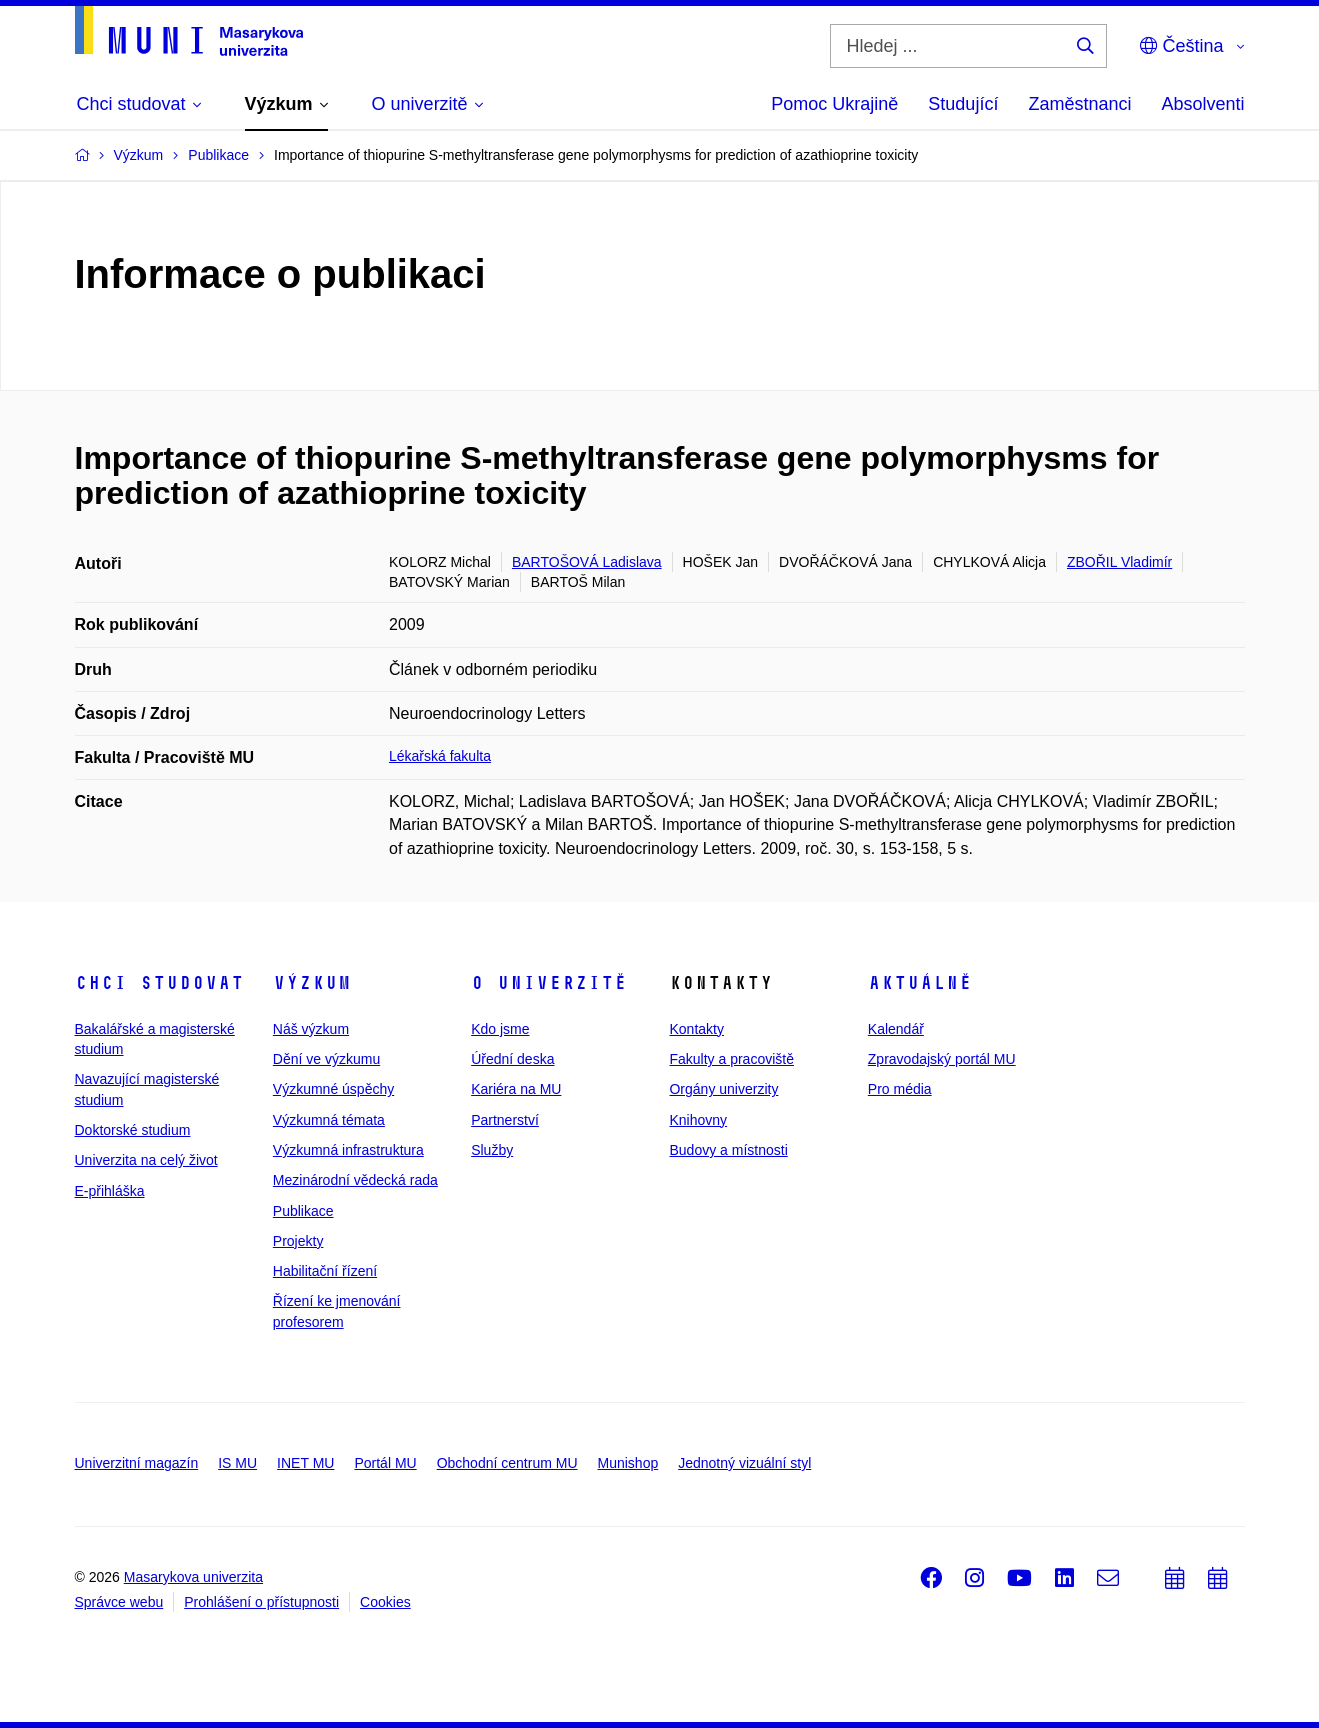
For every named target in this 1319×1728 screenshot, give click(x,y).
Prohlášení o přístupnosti (261, 1602)
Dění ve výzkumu (326, 1059)
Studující (963, 104)
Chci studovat (159, 983)
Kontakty (696, 1029)
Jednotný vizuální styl (744, 1463)
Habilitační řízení (325, 1271)
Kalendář (896, 1029)
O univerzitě (549, 983)
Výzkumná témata (329, 1120)
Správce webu (119, 1602)
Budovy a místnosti (728, 1150)
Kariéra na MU (516, 1089)
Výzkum (312, 983)
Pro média (900, 1089)
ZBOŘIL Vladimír (1119, 562)
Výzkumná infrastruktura (348, 1150)
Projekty (298, 1241)
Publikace (303, 1211)
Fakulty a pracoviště (731, 1059)
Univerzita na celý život (146, 1160)
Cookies (385, 1602)
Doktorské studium (133, 1130)
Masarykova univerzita (193, 1577)
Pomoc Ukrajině (834, 104)
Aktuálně (920, 983)
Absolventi (1202, 104)
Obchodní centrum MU (507, 1463)
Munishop (628, 1463)
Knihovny (698, 1120)
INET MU (305, 1463)
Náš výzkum (311, 1029)
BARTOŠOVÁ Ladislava (587, 562)
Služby (492, 1150)
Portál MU (385, 1463)
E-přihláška (110, 1191)
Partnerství (505, 1120)
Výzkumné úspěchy (333, 1089)
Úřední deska (512, 1059)
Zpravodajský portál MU (942, 1059)
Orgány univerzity (723, 1089)
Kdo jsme (500, 1029)
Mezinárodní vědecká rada (355, 1180)
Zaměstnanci (1079, 104)
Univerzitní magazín (137, 1463)
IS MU (237, 1463)
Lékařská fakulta (440, 756)
